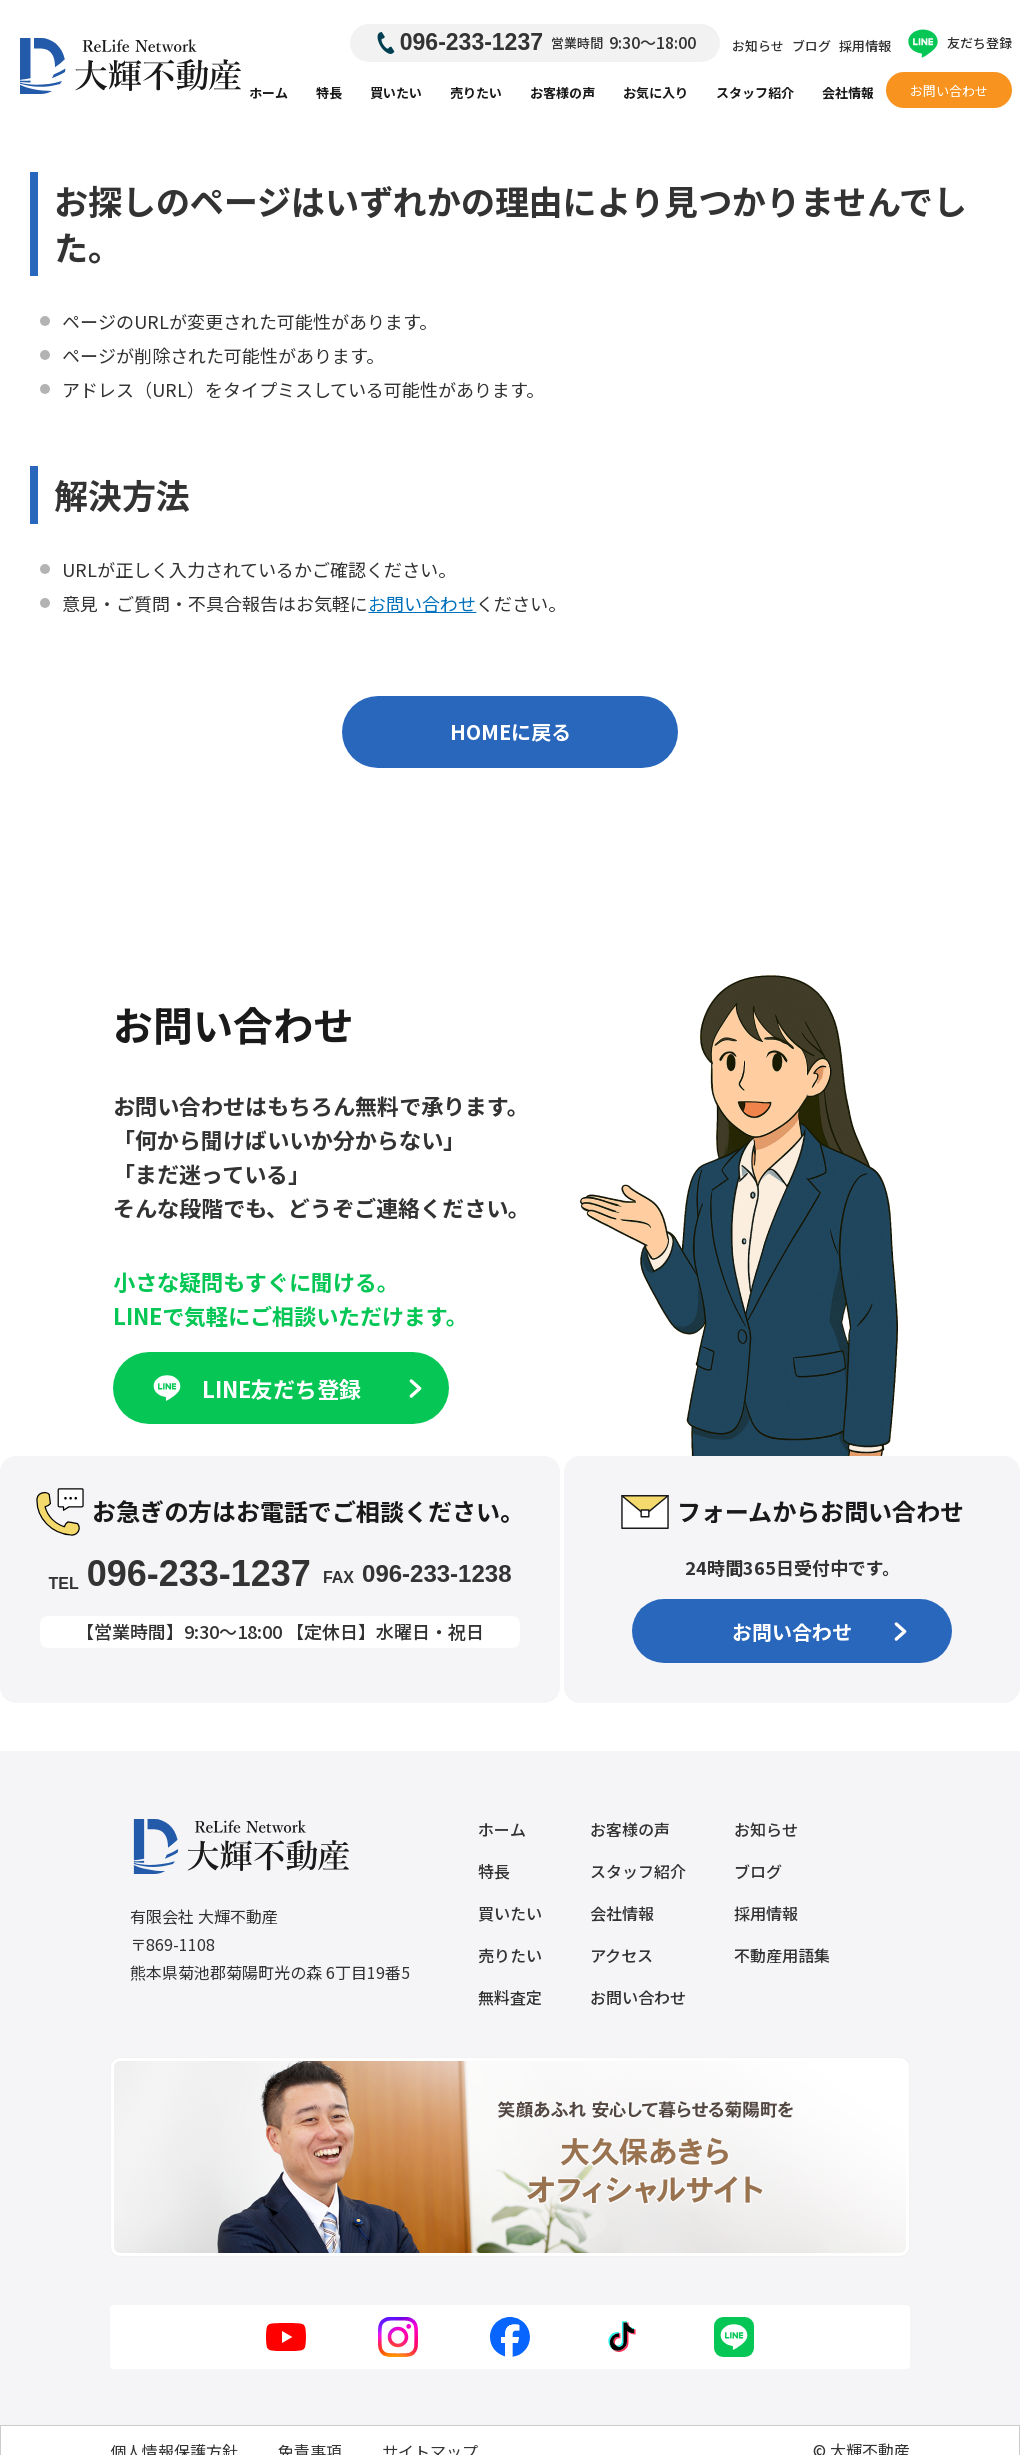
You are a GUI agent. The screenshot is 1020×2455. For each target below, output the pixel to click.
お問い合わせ (949, 90)
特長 (329, 92)
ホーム (268, 92)
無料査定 (510, 1997)
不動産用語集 (782, 1955)
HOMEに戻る (510, 731)
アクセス (621, 1955)
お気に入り (655, 92)
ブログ (811, 45)
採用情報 (865, 45)
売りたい (476, 92)
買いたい (396, 92)
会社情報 (848, 92)
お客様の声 (562, 92)
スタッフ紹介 (755, 92)
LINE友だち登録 (285, 1388)
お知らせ (758, 45)
